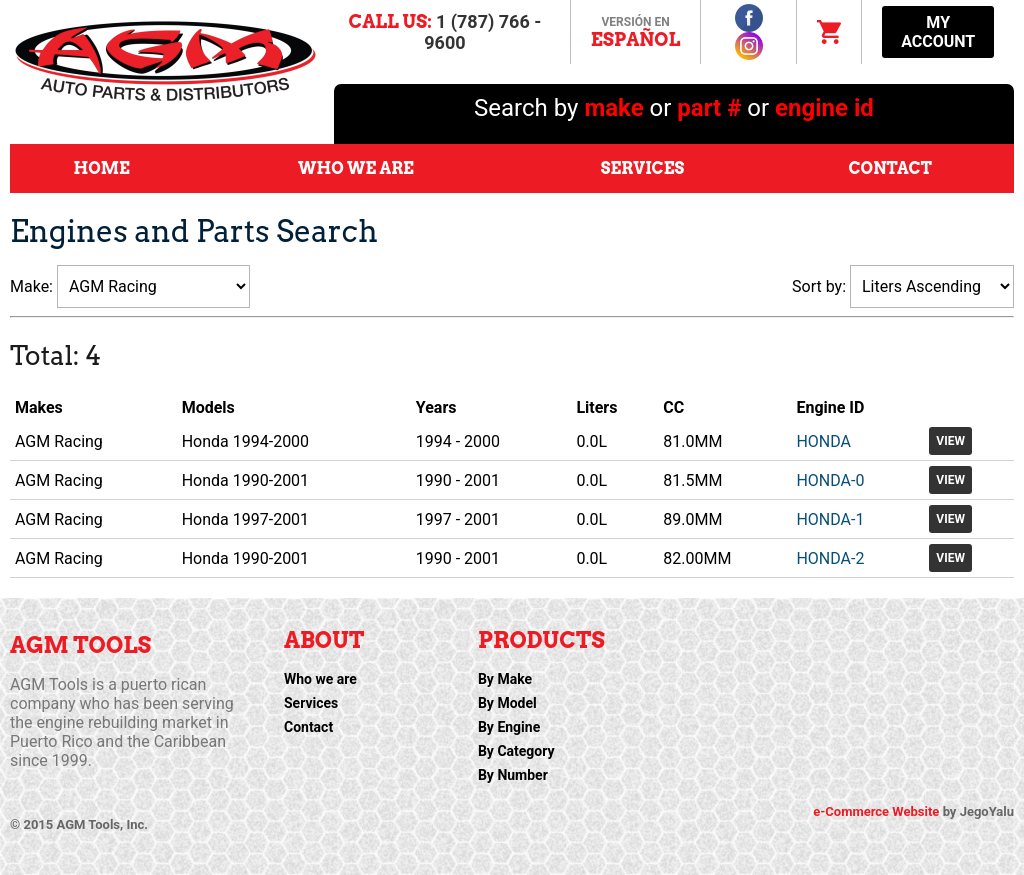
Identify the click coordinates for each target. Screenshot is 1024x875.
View (950, 441)
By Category (516, 751)
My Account (938, 32)
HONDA (823, 441)
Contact (889, 168)
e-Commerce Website (877, 811)
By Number (513, 775)
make (616, 108)
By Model (507, 703)
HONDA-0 (830, 480)
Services (642, 168)
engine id (824, 108)
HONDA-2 (830, 558)
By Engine (509, 727)
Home (101, 168)
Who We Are (356, 168)
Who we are (320, 679)
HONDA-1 (830, 519)
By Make (505, 679)
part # (709, 108)
